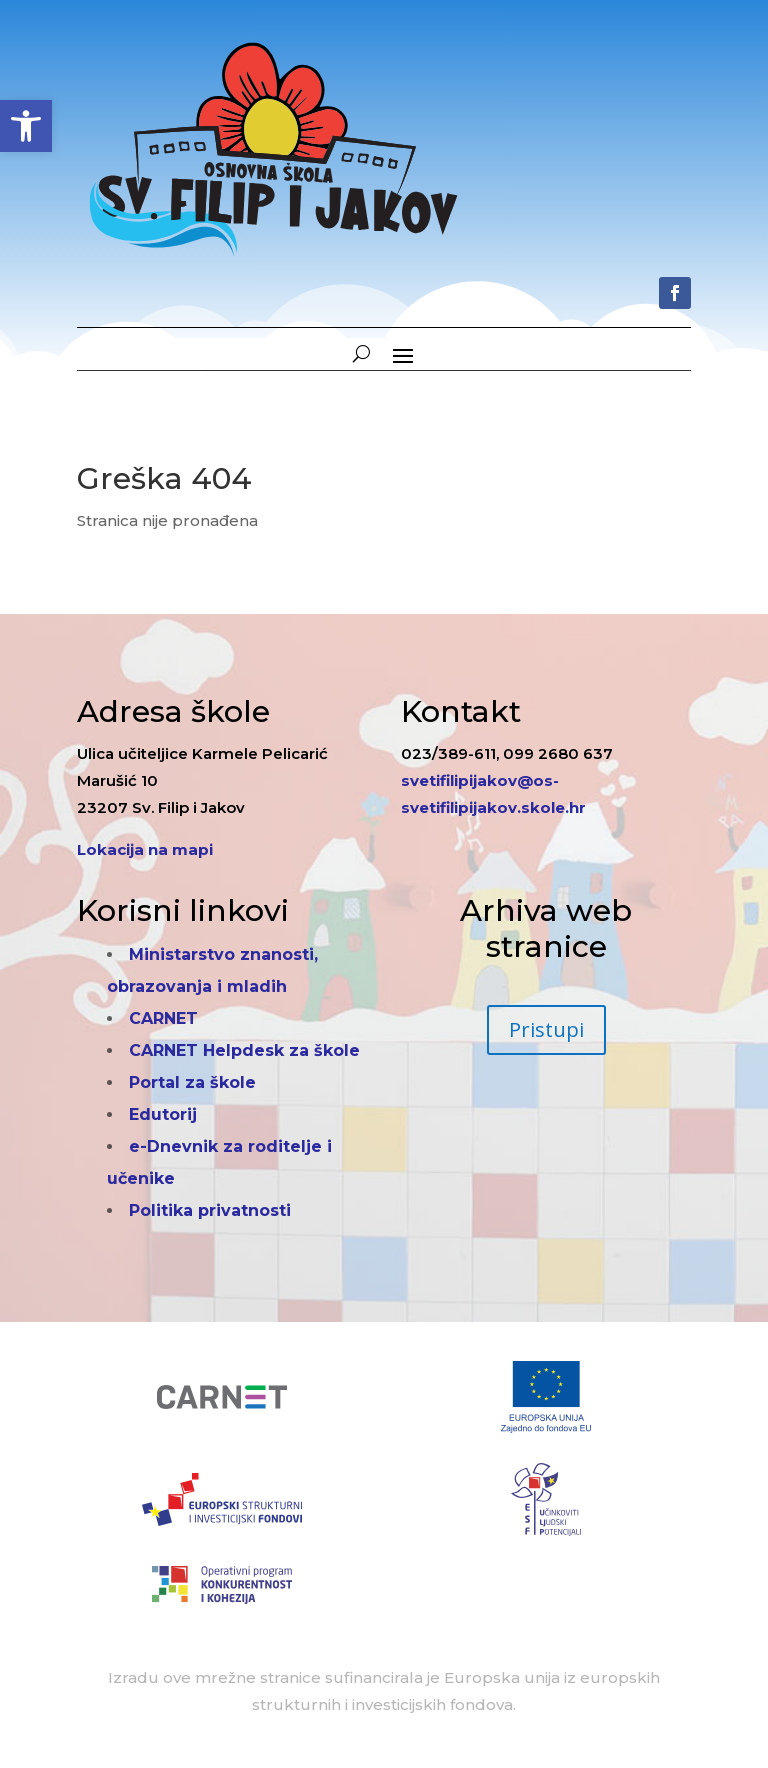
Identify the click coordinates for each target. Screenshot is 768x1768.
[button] (26, 126)
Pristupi (546, 1029)
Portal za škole (192, 1082)
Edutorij (163, 1114)
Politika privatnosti (210, 1210)
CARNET (163, 1018)
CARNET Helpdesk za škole (244, 1050)
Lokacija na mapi (145, 849)
